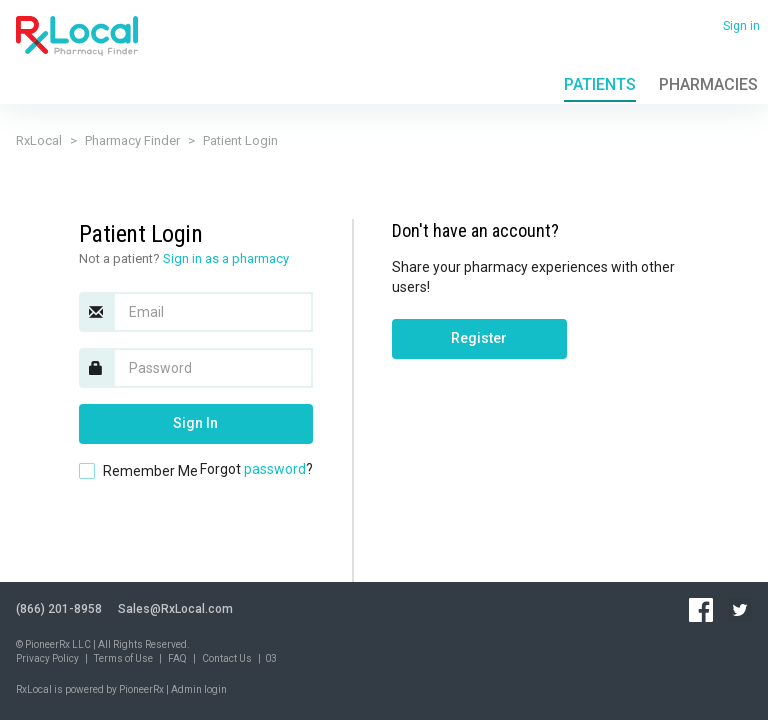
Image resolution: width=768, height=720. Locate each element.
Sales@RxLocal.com (175, 609)
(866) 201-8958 (59, 609)
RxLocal (39, 140)
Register (479, 338)
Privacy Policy (47, 658)
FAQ (177, 658)
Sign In (195, 423)
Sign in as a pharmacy (226, 258)
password (275, 469)
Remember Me (150, 471)
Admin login (199, 689)
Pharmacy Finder (132, 140)
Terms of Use (123, 658)
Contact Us (227, 658)
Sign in (741, 26)
